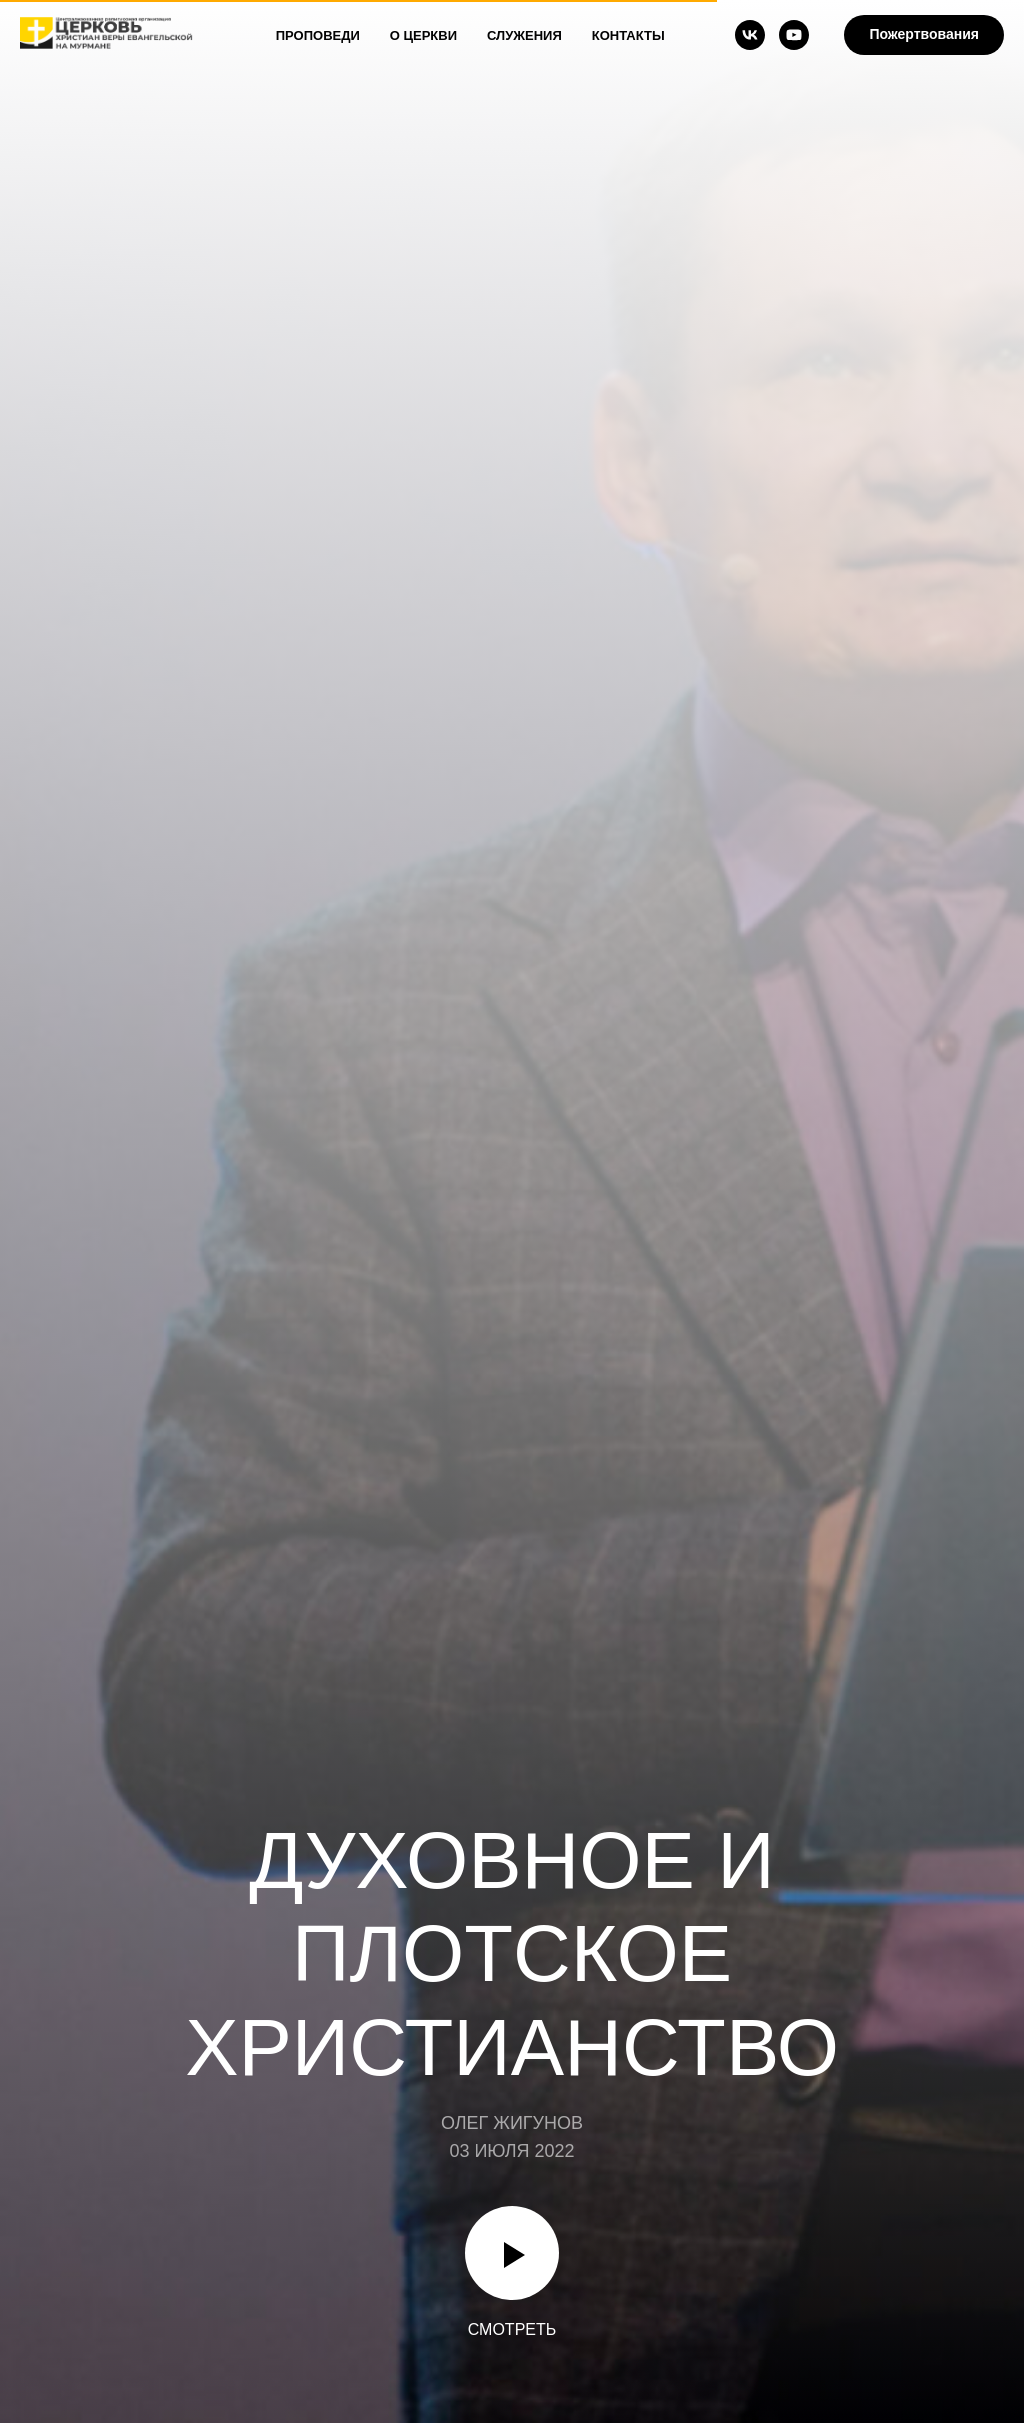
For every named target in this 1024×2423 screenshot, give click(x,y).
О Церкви (423, 35)
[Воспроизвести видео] (512, 2253)
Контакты (628, 35)
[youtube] (794, 35)
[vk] (750, 35)
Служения (524, 35)
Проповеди (318, 35)
